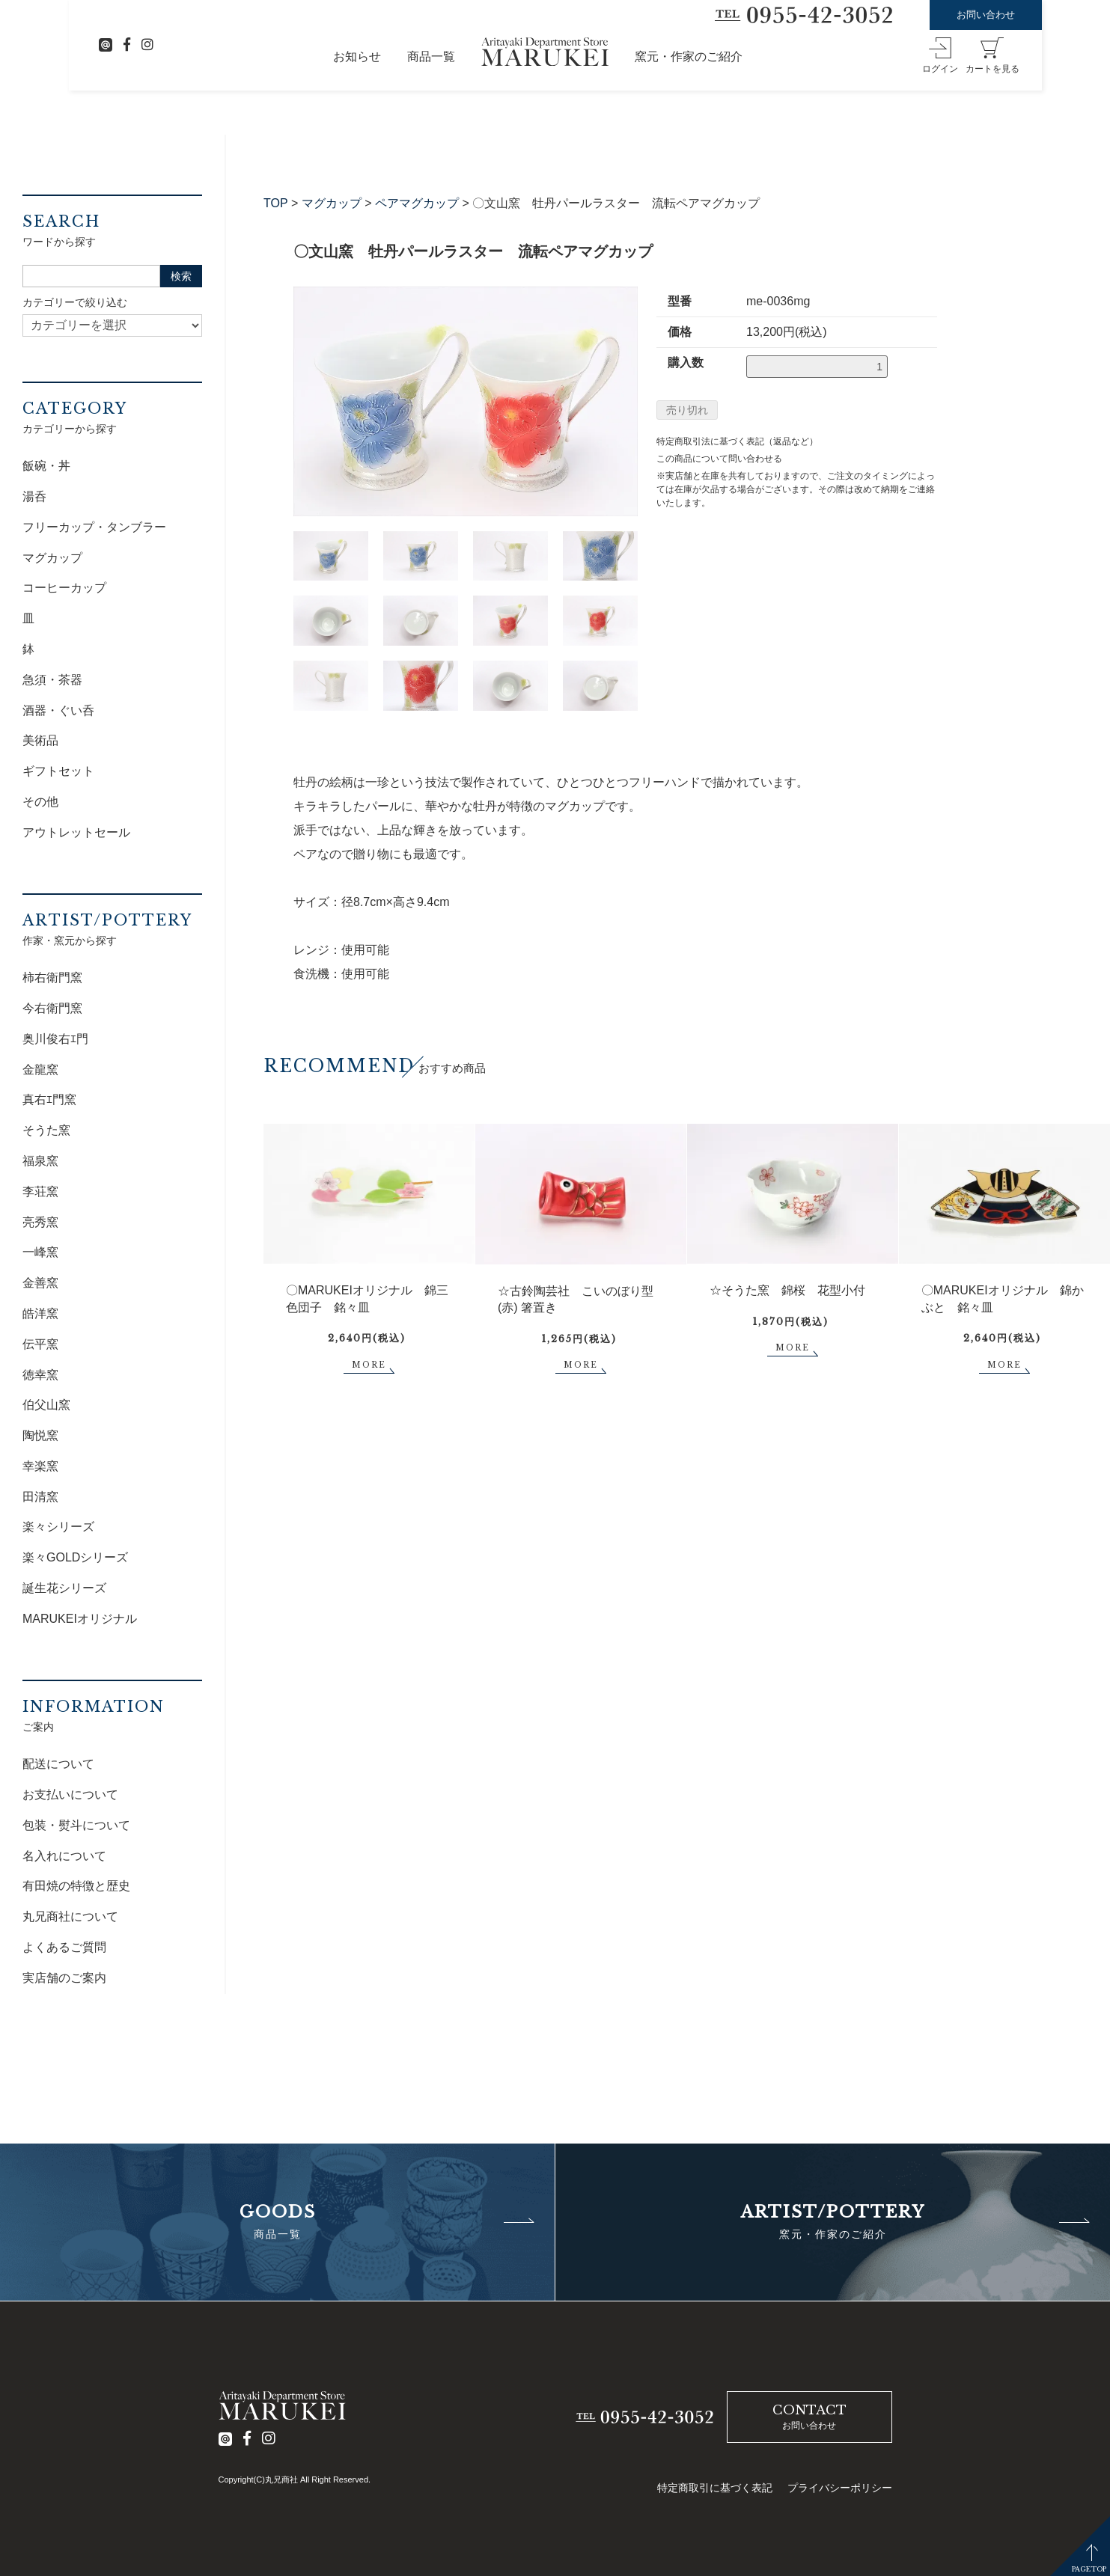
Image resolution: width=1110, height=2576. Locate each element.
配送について (58, 1763)
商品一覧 (431, 56)
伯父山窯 (46, 1404)
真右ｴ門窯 (49, 1099)
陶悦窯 (40, 1435)
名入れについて (64, 1856)
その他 (40, 801)
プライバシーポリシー (839, 2488)
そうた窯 (46, 1130)
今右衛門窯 (52, 1008)
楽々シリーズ (58, 1526)
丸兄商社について (70, 1916)
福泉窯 (40, 1160)
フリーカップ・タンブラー (94, 527)
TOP (275, 203)
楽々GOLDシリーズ (75, 1557)
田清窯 (40, 1496)
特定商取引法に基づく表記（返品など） (737, 441)
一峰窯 (40, 1252)
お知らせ (357, 56)
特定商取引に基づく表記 (714, 2488)
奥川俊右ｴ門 (55, 1038)
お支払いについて (70, 1794)
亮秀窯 (40, 1222)
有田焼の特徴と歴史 (76, 1885)
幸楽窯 (40, 1466)
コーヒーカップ (64, 587)
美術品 (40, 740)
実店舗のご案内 (64, 1977)
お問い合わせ (986, 14)
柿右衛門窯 (52, 977)
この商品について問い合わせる (719, 458)
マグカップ (332, 203)
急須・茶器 (52, 679)
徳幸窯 (40, 1374)
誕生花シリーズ (64, 1588)
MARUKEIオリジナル (79, 1618)
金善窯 (40, 1282)
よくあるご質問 (64, 1947)
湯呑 (34, 496)
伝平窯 (40, 1344)
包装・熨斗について (76, 1825)
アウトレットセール (76, 832)
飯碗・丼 (46, 465)
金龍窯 (40, 1069)
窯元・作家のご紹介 (688, 56)
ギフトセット (58, 771)
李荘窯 (40, 1191)
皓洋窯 (40, 1313)
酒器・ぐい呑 (58, 710)
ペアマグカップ (417, 203)
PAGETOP (1089, 2569)
